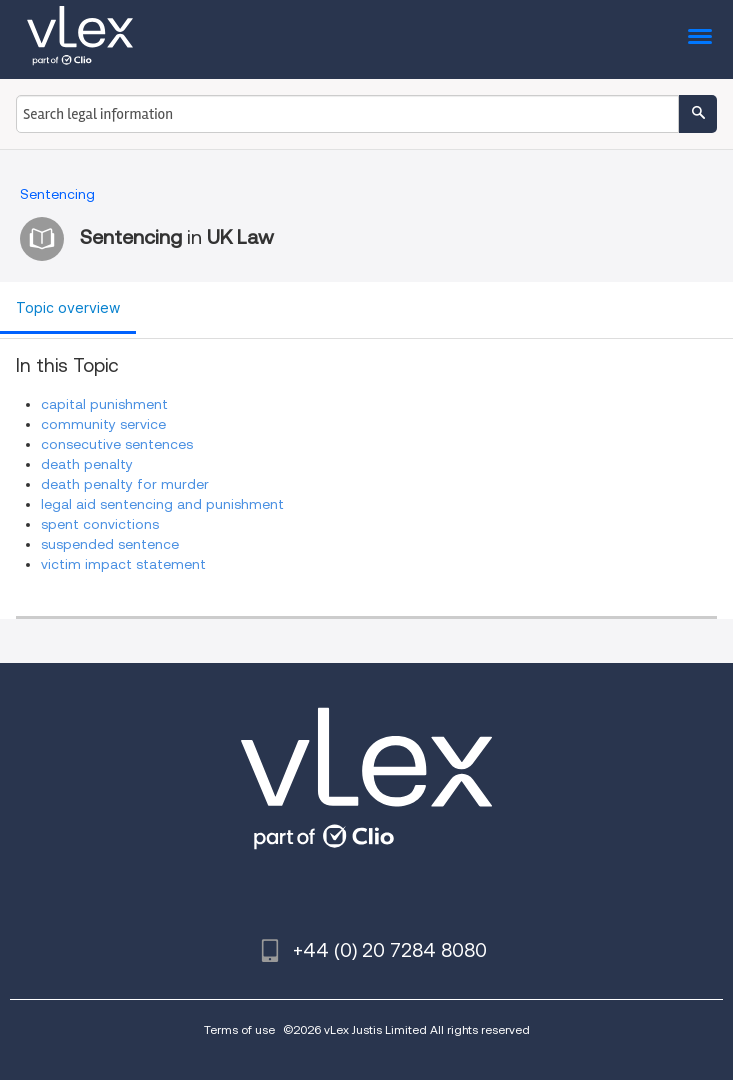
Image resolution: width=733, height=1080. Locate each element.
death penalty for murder (125, 484)
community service (103, 424)
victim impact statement (123, 564)
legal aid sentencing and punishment (162, 504)
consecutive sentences (117, 444)
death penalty (87, 464)
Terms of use (239, 1029)
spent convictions (100, 524)
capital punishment (104, 404)
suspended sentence (110, 544)
